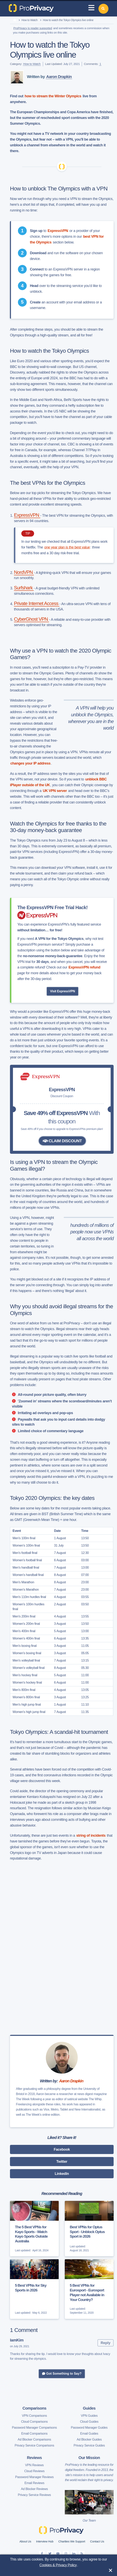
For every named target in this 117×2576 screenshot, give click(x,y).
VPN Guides (89, 2415)
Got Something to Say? (61, 2373)
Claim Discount (62, 1141)
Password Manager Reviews (34, 2477)
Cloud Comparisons (34, 2421)
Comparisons (34, 2408)
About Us (25, 2541)
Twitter (61, 2162)
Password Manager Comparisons (34, 2427)
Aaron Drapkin (59, 76)
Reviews (34, 2457)
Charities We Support (71, 2541)
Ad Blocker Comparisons (34, 2439)
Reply (105, 2343)
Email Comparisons (34, 2433)
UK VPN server (55, 791)
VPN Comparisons (34, 2415)
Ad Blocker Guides (89, 2439)
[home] (14, 20)
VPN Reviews (34, 2465)
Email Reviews (34, 2483)
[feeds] (82, 2553)
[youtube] (58, 2553)
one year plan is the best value (67, 547)
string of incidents (91, 1835)
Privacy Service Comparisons (34, 2445)
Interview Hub (44, 2541)
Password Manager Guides (89, 2427)
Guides (89, 2408)
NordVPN (24, 572)
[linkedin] (74, 2553)
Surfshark (24, 587)
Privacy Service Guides (89, 2445)
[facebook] (42, 2553)
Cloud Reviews (34, 2471)
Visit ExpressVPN (62, 991)
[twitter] (50, 2553)
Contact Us (97, 2541)
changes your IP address (30, 763)
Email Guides (89, 2433)
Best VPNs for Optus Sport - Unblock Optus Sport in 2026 (87, 2232)
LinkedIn (62, 2174)
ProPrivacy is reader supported (32, 28)
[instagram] (66, 2553)
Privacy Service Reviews (34, 2495)
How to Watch (30, 20)
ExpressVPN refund (84, 967)
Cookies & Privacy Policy (58, 2565)
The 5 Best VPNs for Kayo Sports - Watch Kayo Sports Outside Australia (31, 2234)
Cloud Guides (89, 2421)
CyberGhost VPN (31, 619)
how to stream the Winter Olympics (53, 96)
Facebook (62, 2149)
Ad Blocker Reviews (34, 2489)
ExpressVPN (27, 515)
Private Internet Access (36, 603)
